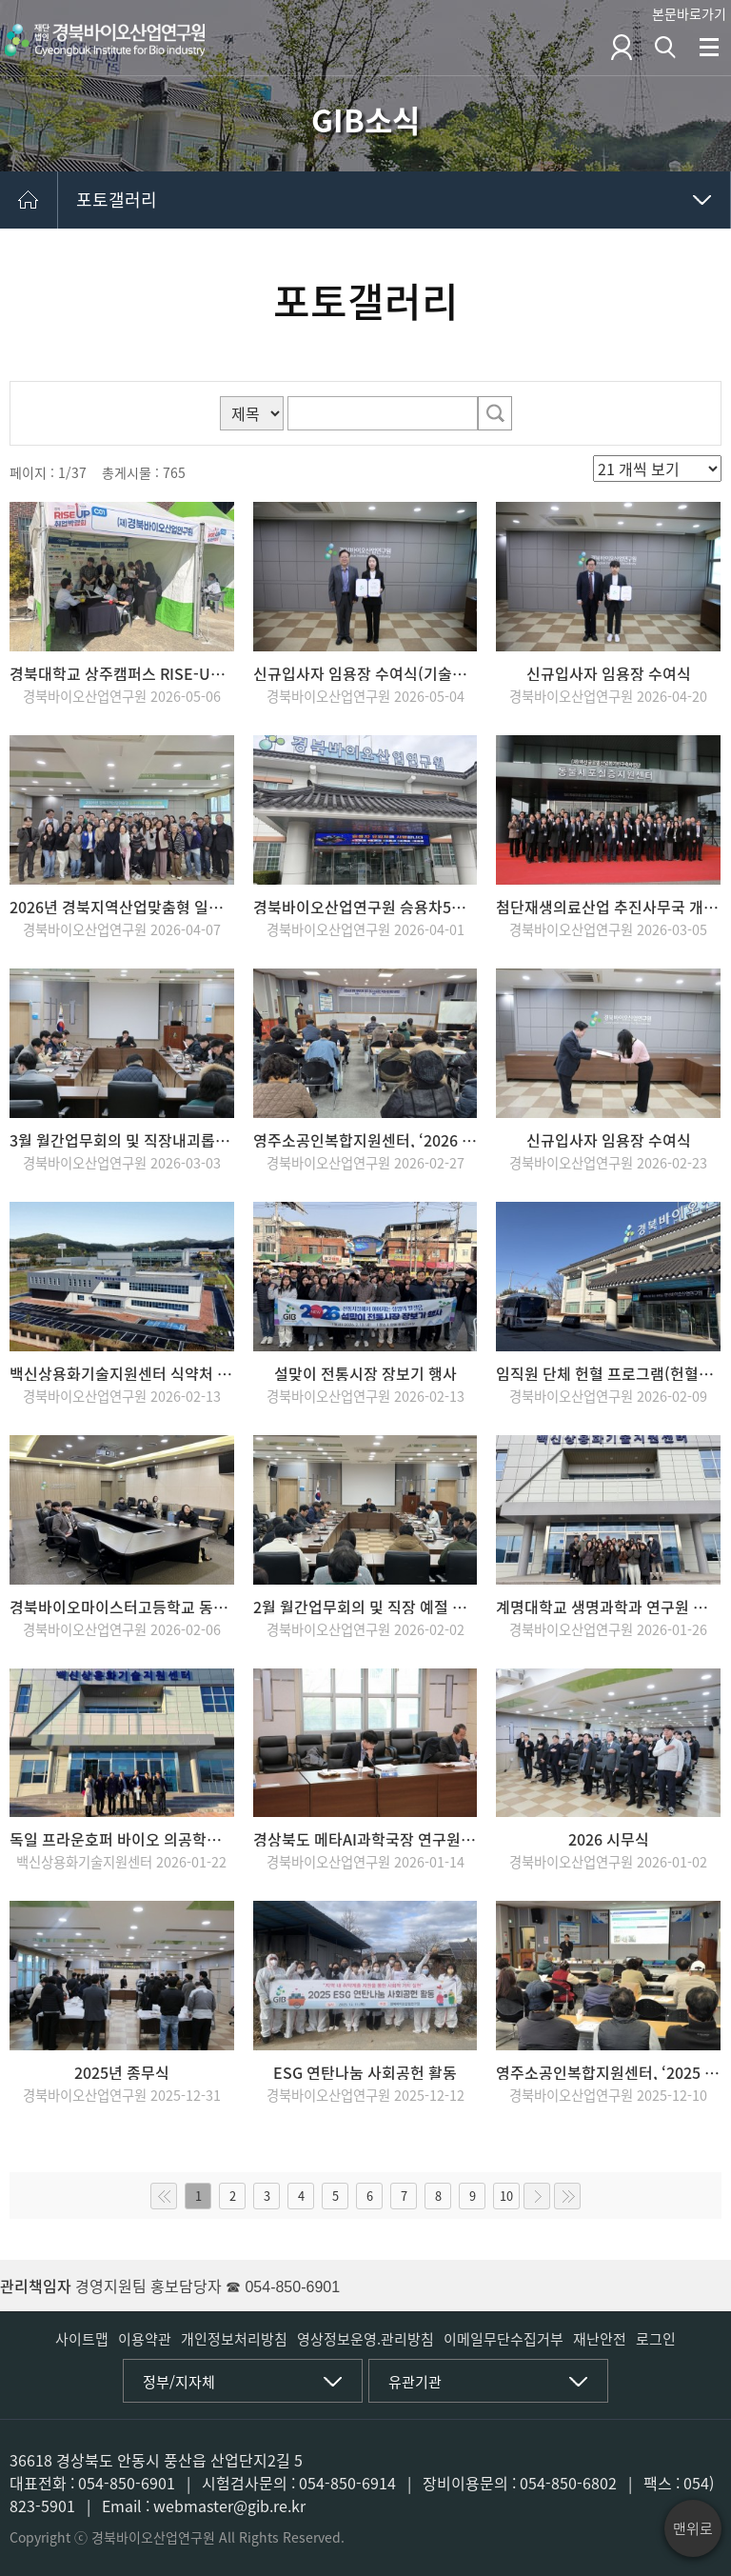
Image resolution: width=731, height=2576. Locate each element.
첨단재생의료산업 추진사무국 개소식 (608, 906)
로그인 (656, 2338)
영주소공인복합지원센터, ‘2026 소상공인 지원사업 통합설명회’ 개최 (365, 1140)
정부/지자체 (179, 2381)
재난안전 (599, 2338)
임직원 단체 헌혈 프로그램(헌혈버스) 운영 (608, 1373)
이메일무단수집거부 (503, 2338)
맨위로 (693, 2528)
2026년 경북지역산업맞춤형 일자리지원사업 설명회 (122, 906)
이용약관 (144, 2338)
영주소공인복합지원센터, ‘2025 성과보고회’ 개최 (608, 2072)
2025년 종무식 (121, 2072)
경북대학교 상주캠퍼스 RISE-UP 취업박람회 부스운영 (122, 673)
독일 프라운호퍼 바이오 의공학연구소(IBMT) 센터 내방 (122, 1839)
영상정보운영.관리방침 (365, 2338)
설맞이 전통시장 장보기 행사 (365, 1373)
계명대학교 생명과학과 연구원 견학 (608, 1606)
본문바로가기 (689, 13)
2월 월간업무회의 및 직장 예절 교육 (365, 1606)
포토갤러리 (116, 199)
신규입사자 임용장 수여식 (608, 673)
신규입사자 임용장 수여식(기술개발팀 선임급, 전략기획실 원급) (365, 673)
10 (506, 2196)
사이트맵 (82, 2338)
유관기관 (415, 2381)
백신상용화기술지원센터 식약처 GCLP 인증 (122, 1373)
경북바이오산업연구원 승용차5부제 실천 (365, 906)
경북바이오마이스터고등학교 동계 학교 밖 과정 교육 (122, 1606)
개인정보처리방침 (234, 2338)
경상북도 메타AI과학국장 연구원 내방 (365, 1839)
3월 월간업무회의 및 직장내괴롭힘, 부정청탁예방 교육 (122, 1140)
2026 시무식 (608, 1839)
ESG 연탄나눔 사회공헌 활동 (365, 2072)
